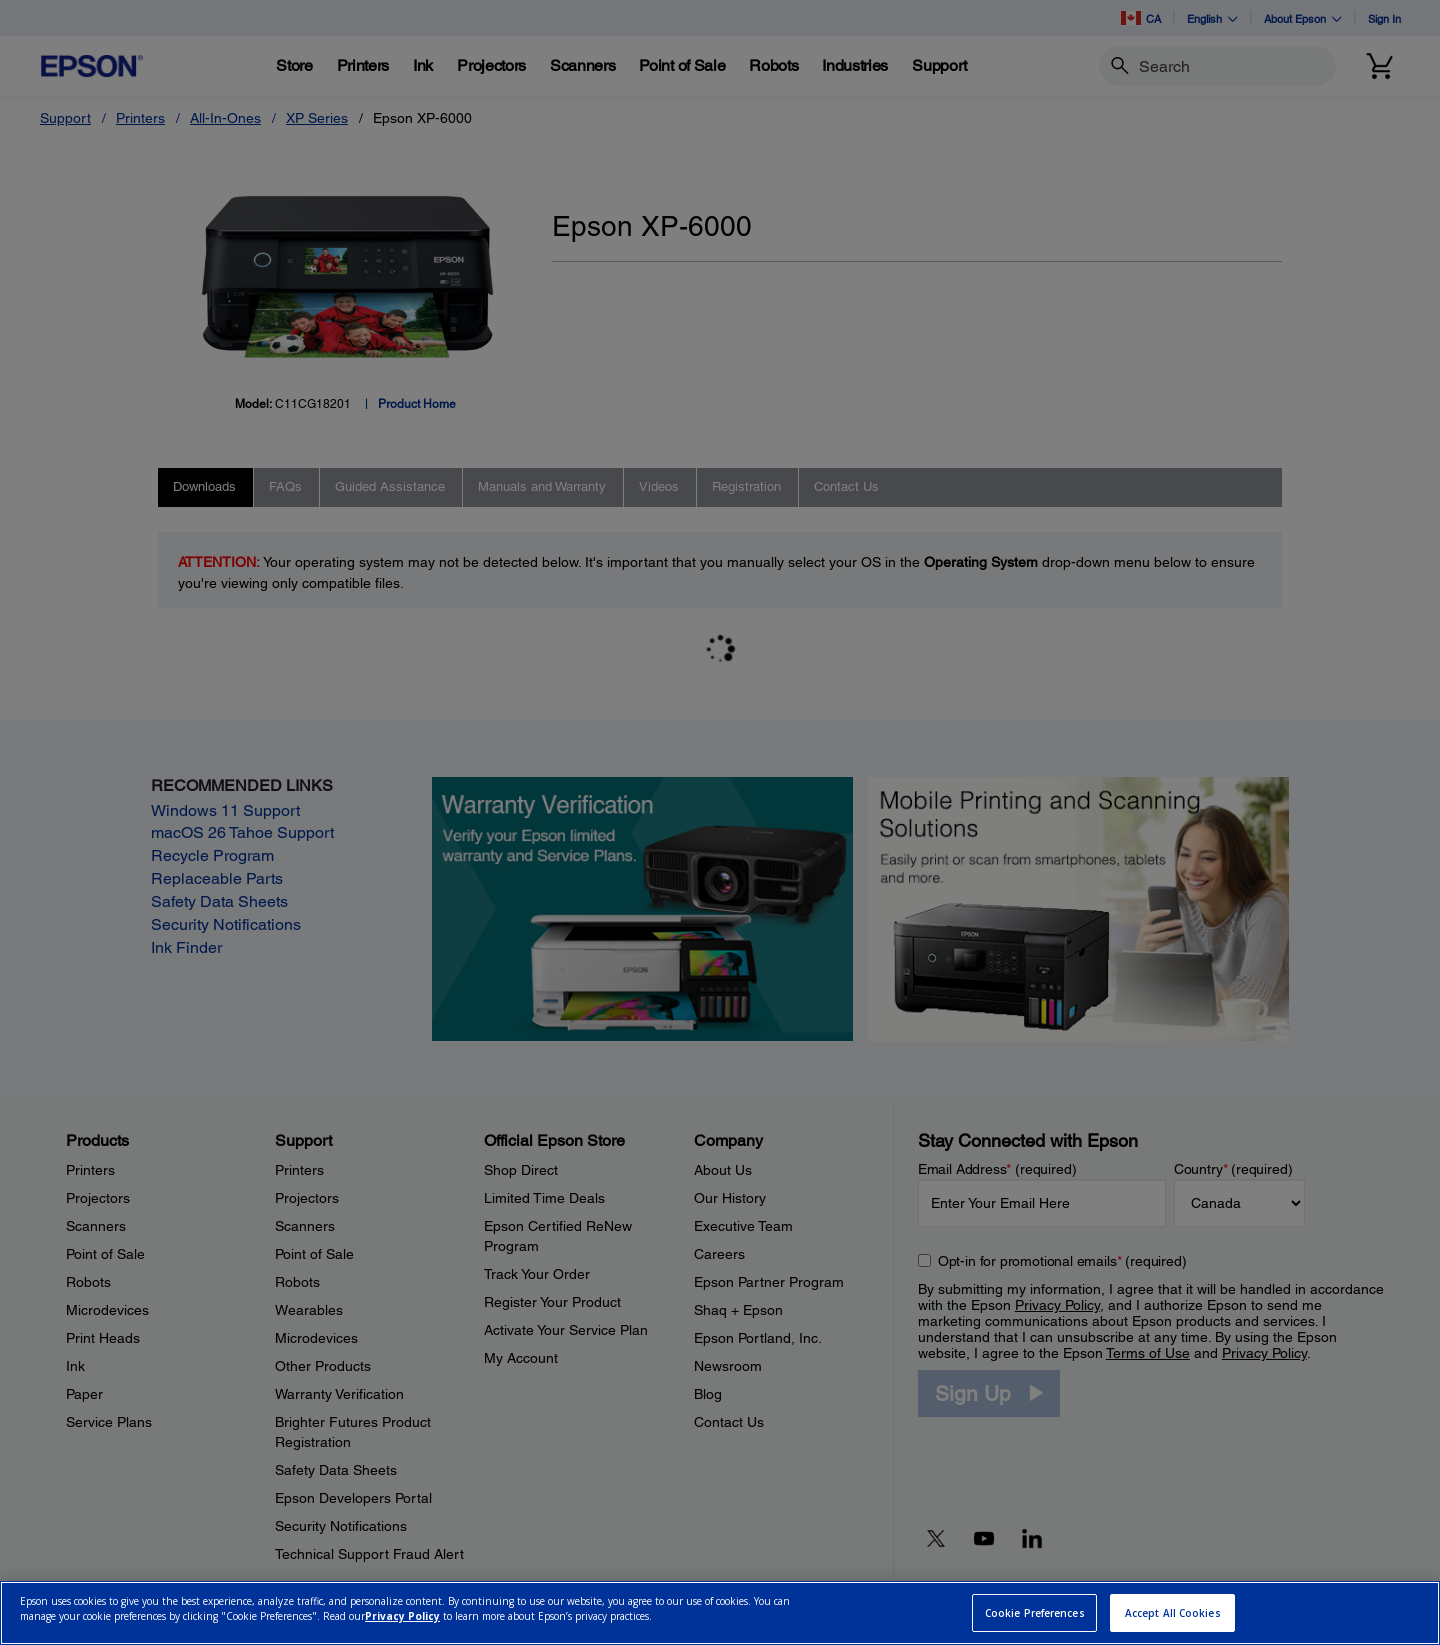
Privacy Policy (402, 1616)
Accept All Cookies (1173, 1613)
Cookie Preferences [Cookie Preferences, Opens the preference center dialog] (1035, 1613)
